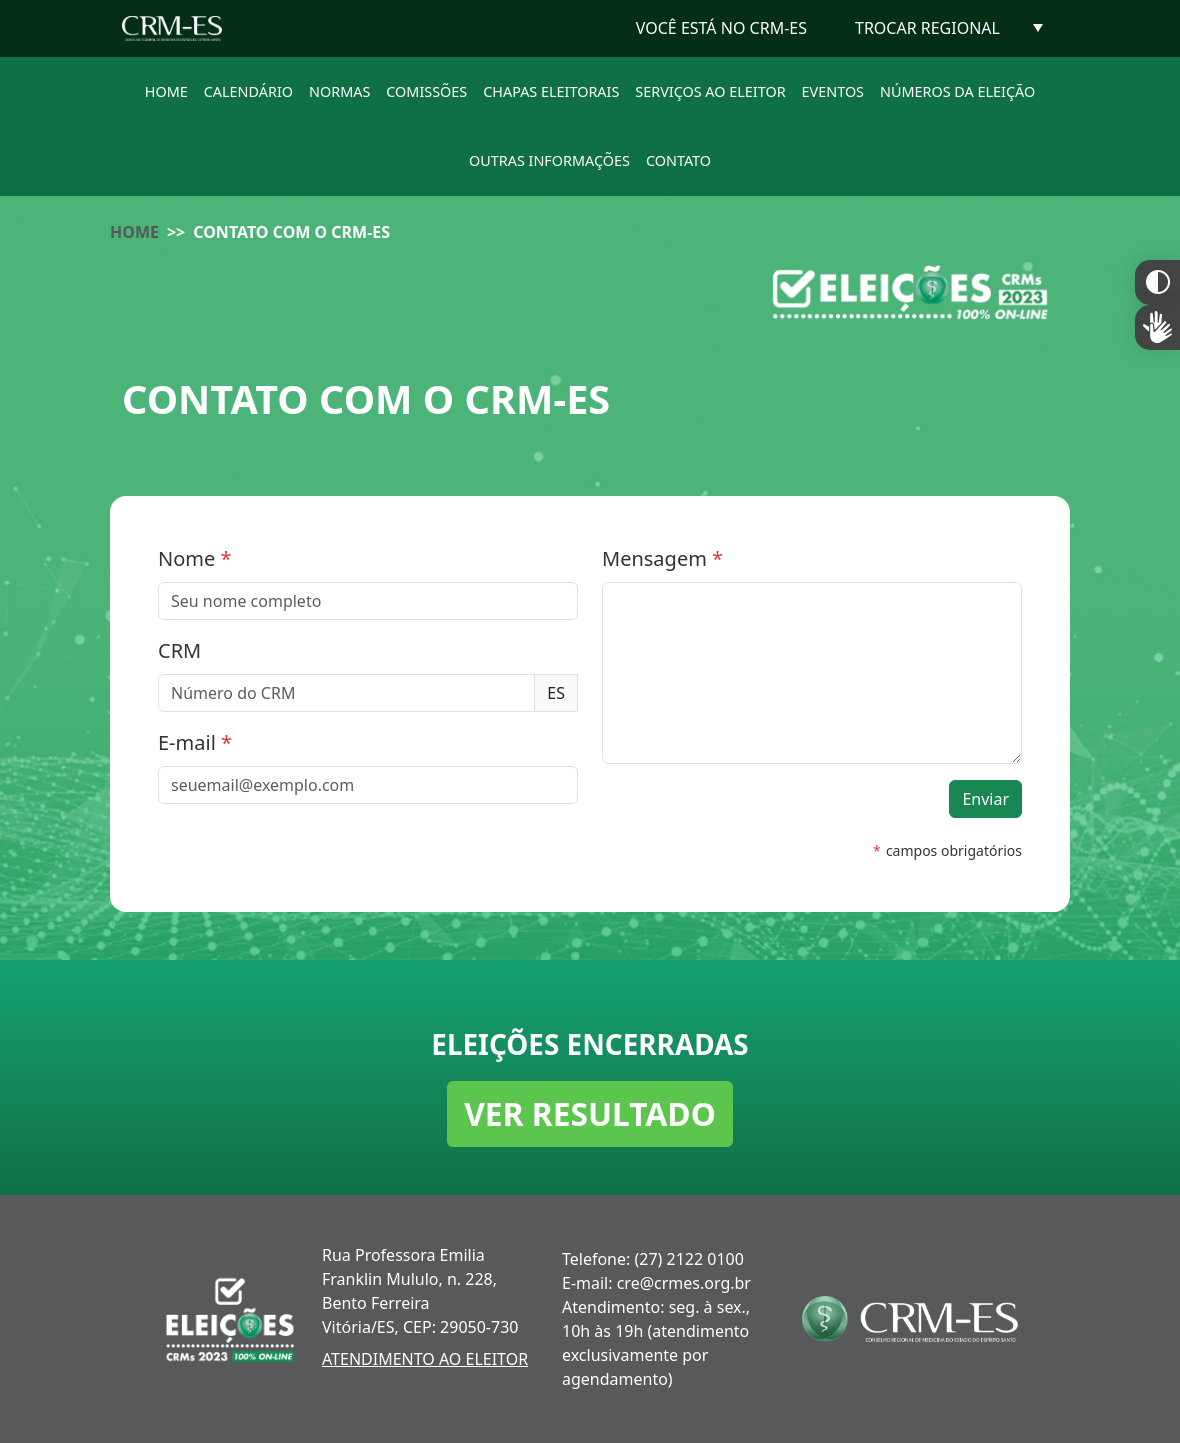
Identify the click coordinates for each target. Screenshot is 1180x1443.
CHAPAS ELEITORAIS (551, 91)
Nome (195, 558)
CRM (179, 650)
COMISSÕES (426, 91)
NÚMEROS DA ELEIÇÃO (957, 91)
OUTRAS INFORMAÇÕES (549, 160)
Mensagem (662, 558)
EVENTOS (833, 91)
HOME (166, 91)
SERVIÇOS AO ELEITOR (710, 91)
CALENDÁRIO (248, 91)
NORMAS (339, 91)
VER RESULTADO (590, 1113)
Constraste (1157, 282)
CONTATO (678, 160)
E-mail (195, 742)
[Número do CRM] (346, 693)
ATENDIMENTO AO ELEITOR (425, 1359)
